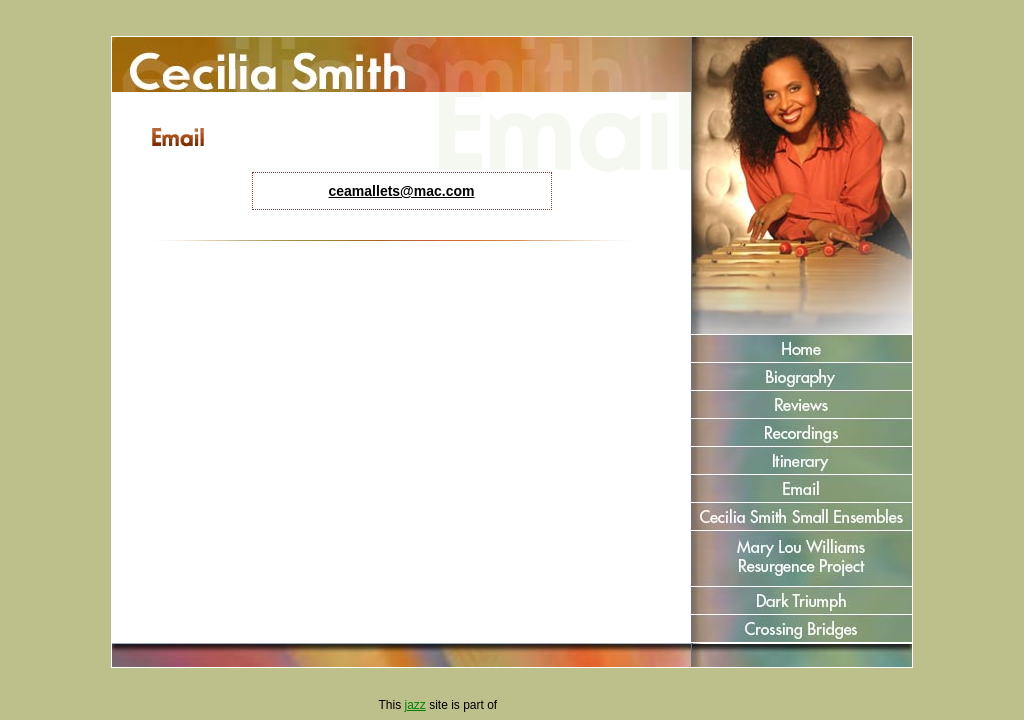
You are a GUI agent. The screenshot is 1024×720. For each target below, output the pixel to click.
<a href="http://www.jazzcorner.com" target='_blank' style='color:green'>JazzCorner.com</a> (573, 705)
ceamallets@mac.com (402, 191)
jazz (414, 705)
